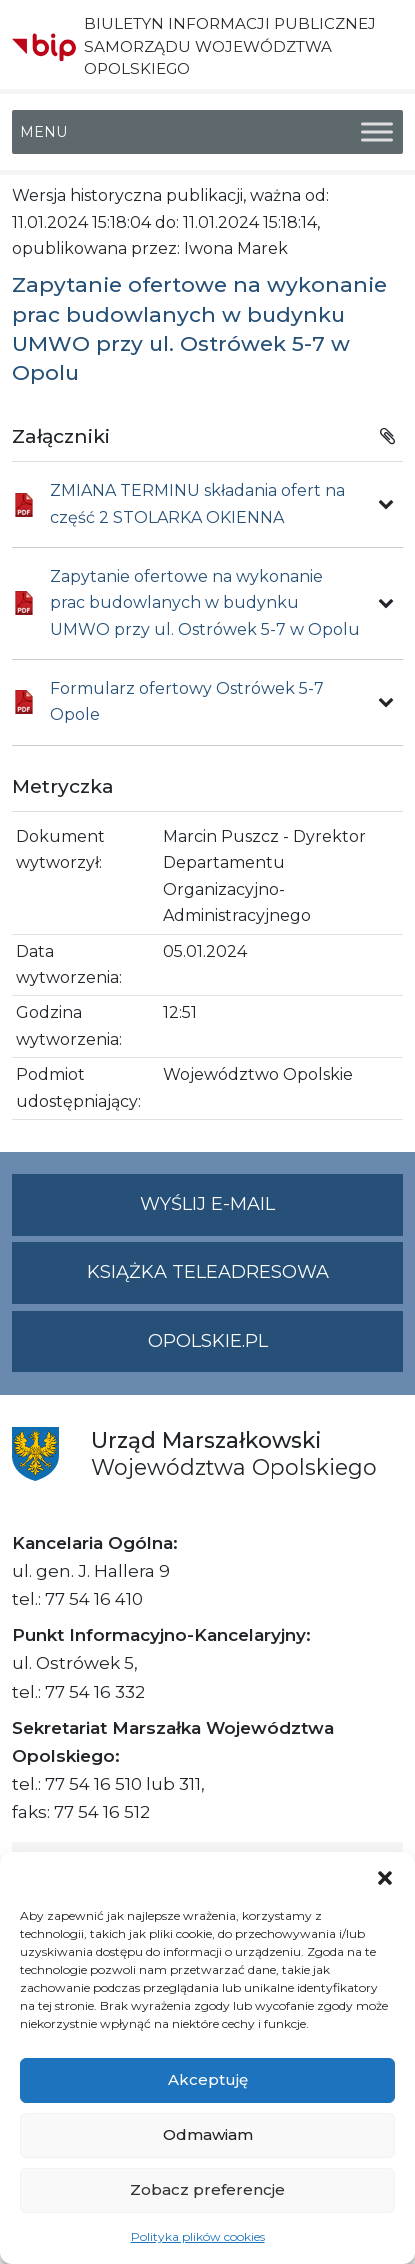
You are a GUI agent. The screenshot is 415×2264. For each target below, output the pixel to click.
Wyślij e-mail (271, 1212)
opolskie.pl (208, 1341)
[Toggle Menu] (377, 132)
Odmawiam (208, 2134)
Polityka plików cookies (198, 2236)
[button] (385, 1877)
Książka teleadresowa (208, 1272)
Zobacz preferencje (207, 2189)
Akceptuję (208, 2079)
